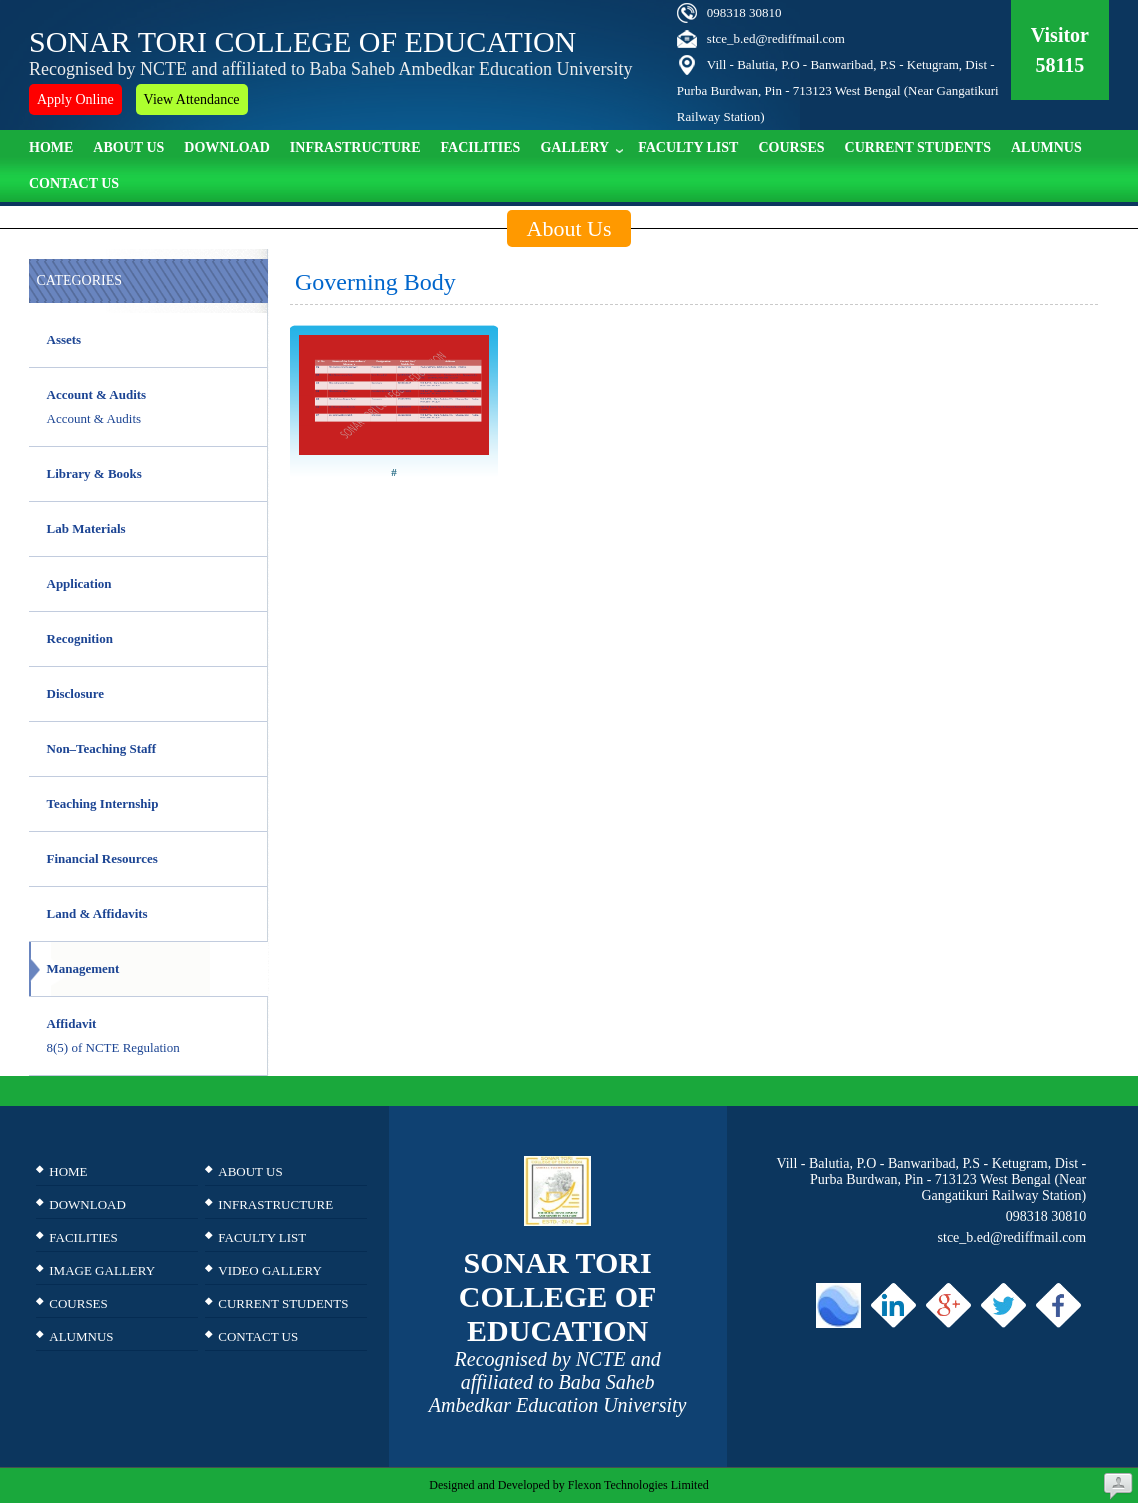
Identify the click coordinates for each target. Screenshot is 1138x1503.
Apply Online (75, 99)
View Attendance (192, 99)
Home (51, 147)
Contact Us (74, 183)
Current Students (918, 147)
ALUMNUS (1046, 147)
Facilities (481, 147)
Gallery (581, 146)
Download (227, 147)
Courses (791, 147)
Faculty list (688, 147)
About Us (128, 147)
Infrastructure (355, 147)
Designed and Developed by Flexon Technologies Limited (569, 1485)
